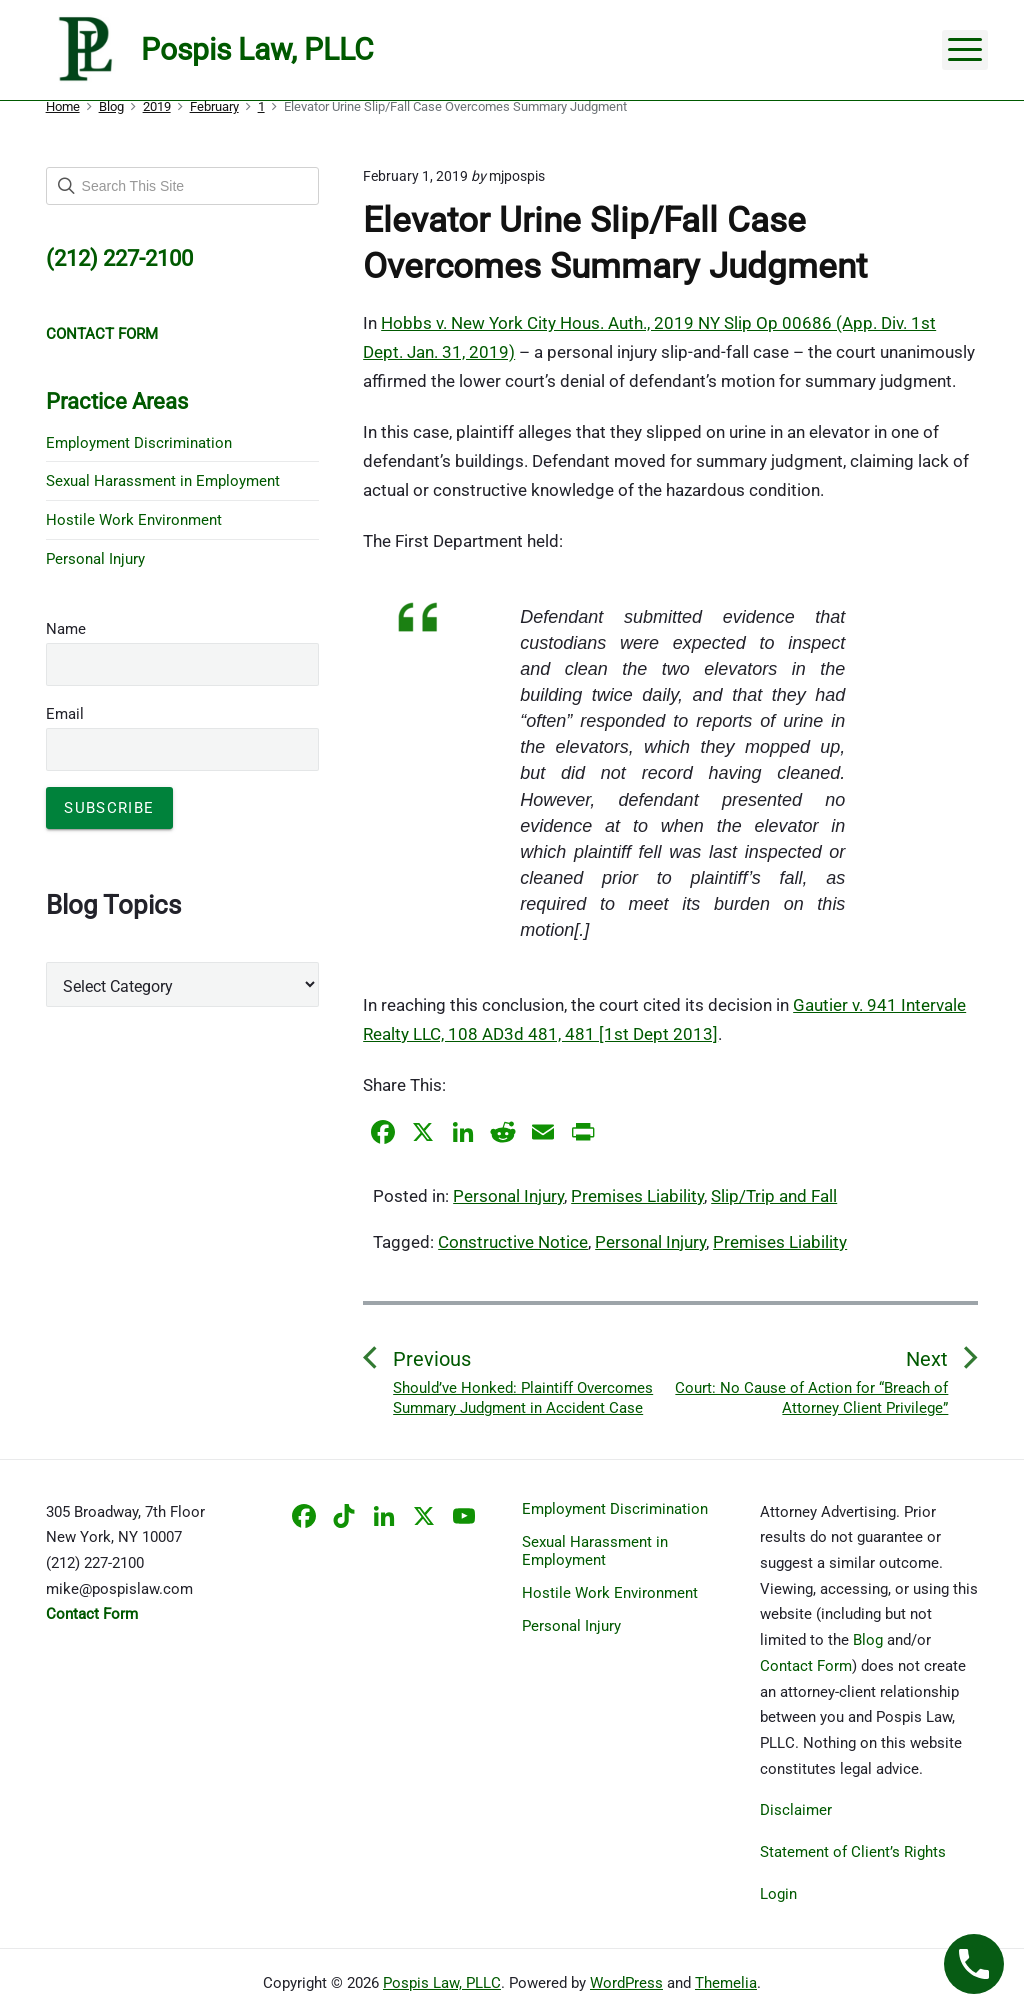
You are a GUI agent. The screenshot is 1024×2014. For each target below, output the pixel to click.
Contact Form (806, 1666)
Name (66, 629)
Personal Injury (508, 1196)
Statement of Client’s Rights (853, 1852)
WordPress (626, 1983)
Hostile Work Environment (134, 520)
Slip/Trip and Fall (774, 1196)
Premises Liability (637, 1196)
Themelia (726, 1983)
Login (778, 1894)
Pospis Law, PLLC (442, 1983)
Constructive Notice (513, 1242)
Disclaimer (796, 1810)
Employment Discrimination (139, 443)
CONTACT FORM (102, 334)
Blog (868, 1640)
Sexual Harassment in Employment (163, 481)
